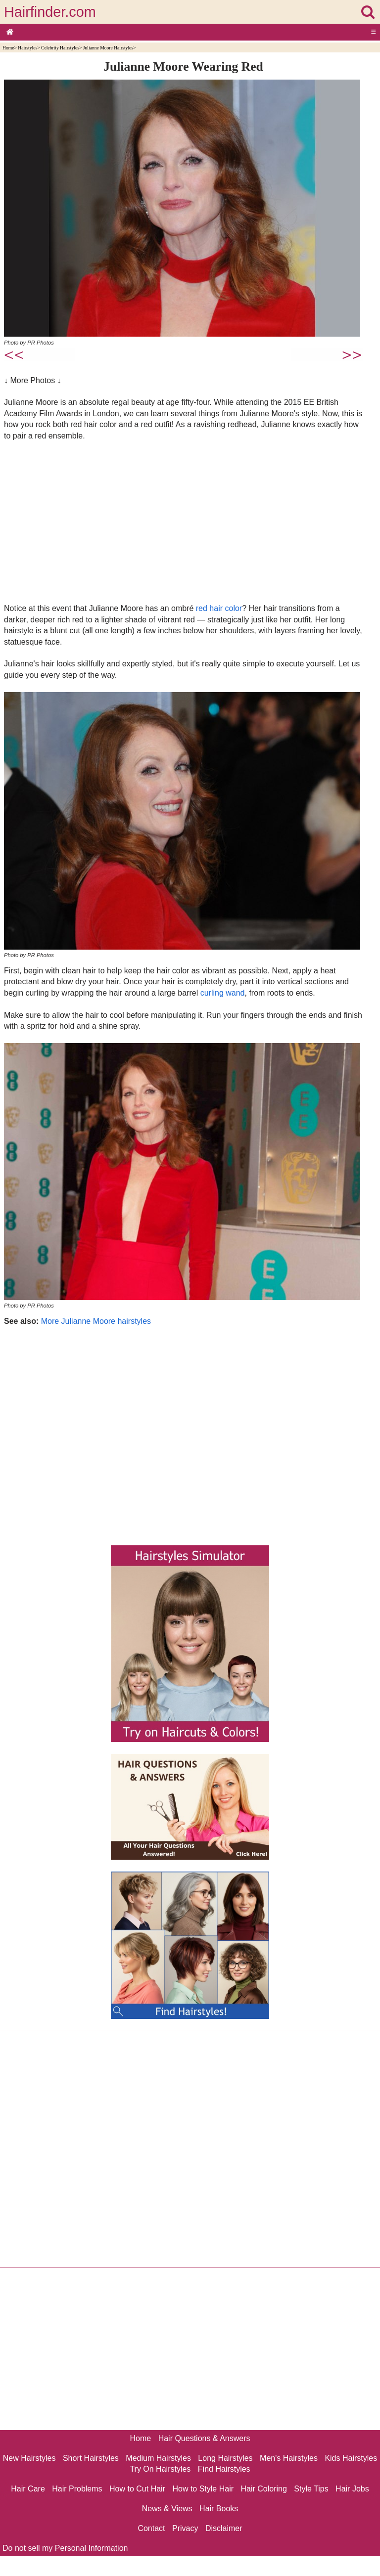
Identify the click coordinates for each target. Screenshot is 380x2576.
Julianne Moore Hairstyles (108, 47)
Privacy (185, 2528)
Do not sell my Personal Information (65, 2548)
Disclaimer (223, 2528)
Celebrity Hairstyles (60, 47)
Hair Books (218, 2508)
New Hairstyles (29, 2458)
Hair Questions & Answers (204, 2438)
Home (8, 47)
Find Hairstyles (224, 2469)
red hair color (219, 608)
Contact (151, 2528)
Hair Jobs (352, 2489)
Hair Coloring (263, 2489)
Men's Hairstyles (289, 2458)
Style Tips (311, 2489)
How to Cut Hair (137, 2489)
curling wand (222, 993)
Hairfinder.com (50, 12)
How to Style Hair (203, 2489)
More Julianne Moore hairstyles (96, 1321)
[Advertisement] (183, 521)
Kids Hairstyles (351, 2458)
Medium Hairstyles (158, 2458)
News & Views (167, 2508)
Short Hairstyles (91, 2458)
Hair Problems (77, 2489)
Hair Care (28, 2489)
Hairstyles (27, 47)
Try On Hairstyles (160, 2469)
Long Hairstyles (225, 2458)
